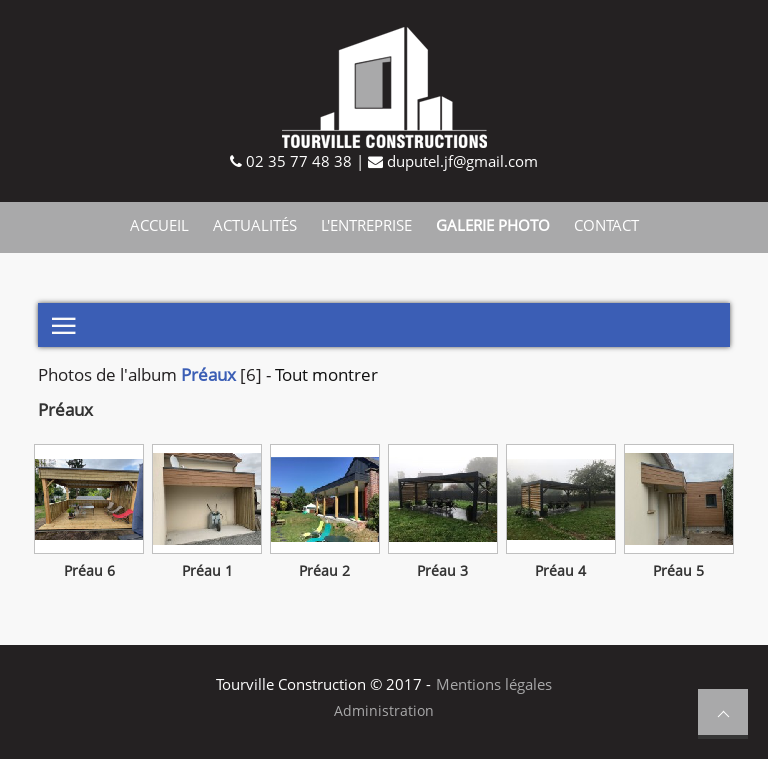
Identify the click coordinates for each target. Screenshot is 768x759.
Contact (606, 225)
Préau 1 (207, 571)
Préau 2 (324, 571)
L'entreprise (366, 225)
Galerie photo (493, 225)
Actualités (255, 225)
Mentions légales (494, 684)
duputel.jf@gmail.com (460, 161)
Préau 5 (678, 571)
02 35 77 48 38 (297, 161)
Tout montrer (326, 374)
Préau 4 (560, 571)
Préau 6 (89, 571)
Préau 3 (442, 571)
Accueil (159, 225)
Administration (384, 711)
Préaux (208, 374)
